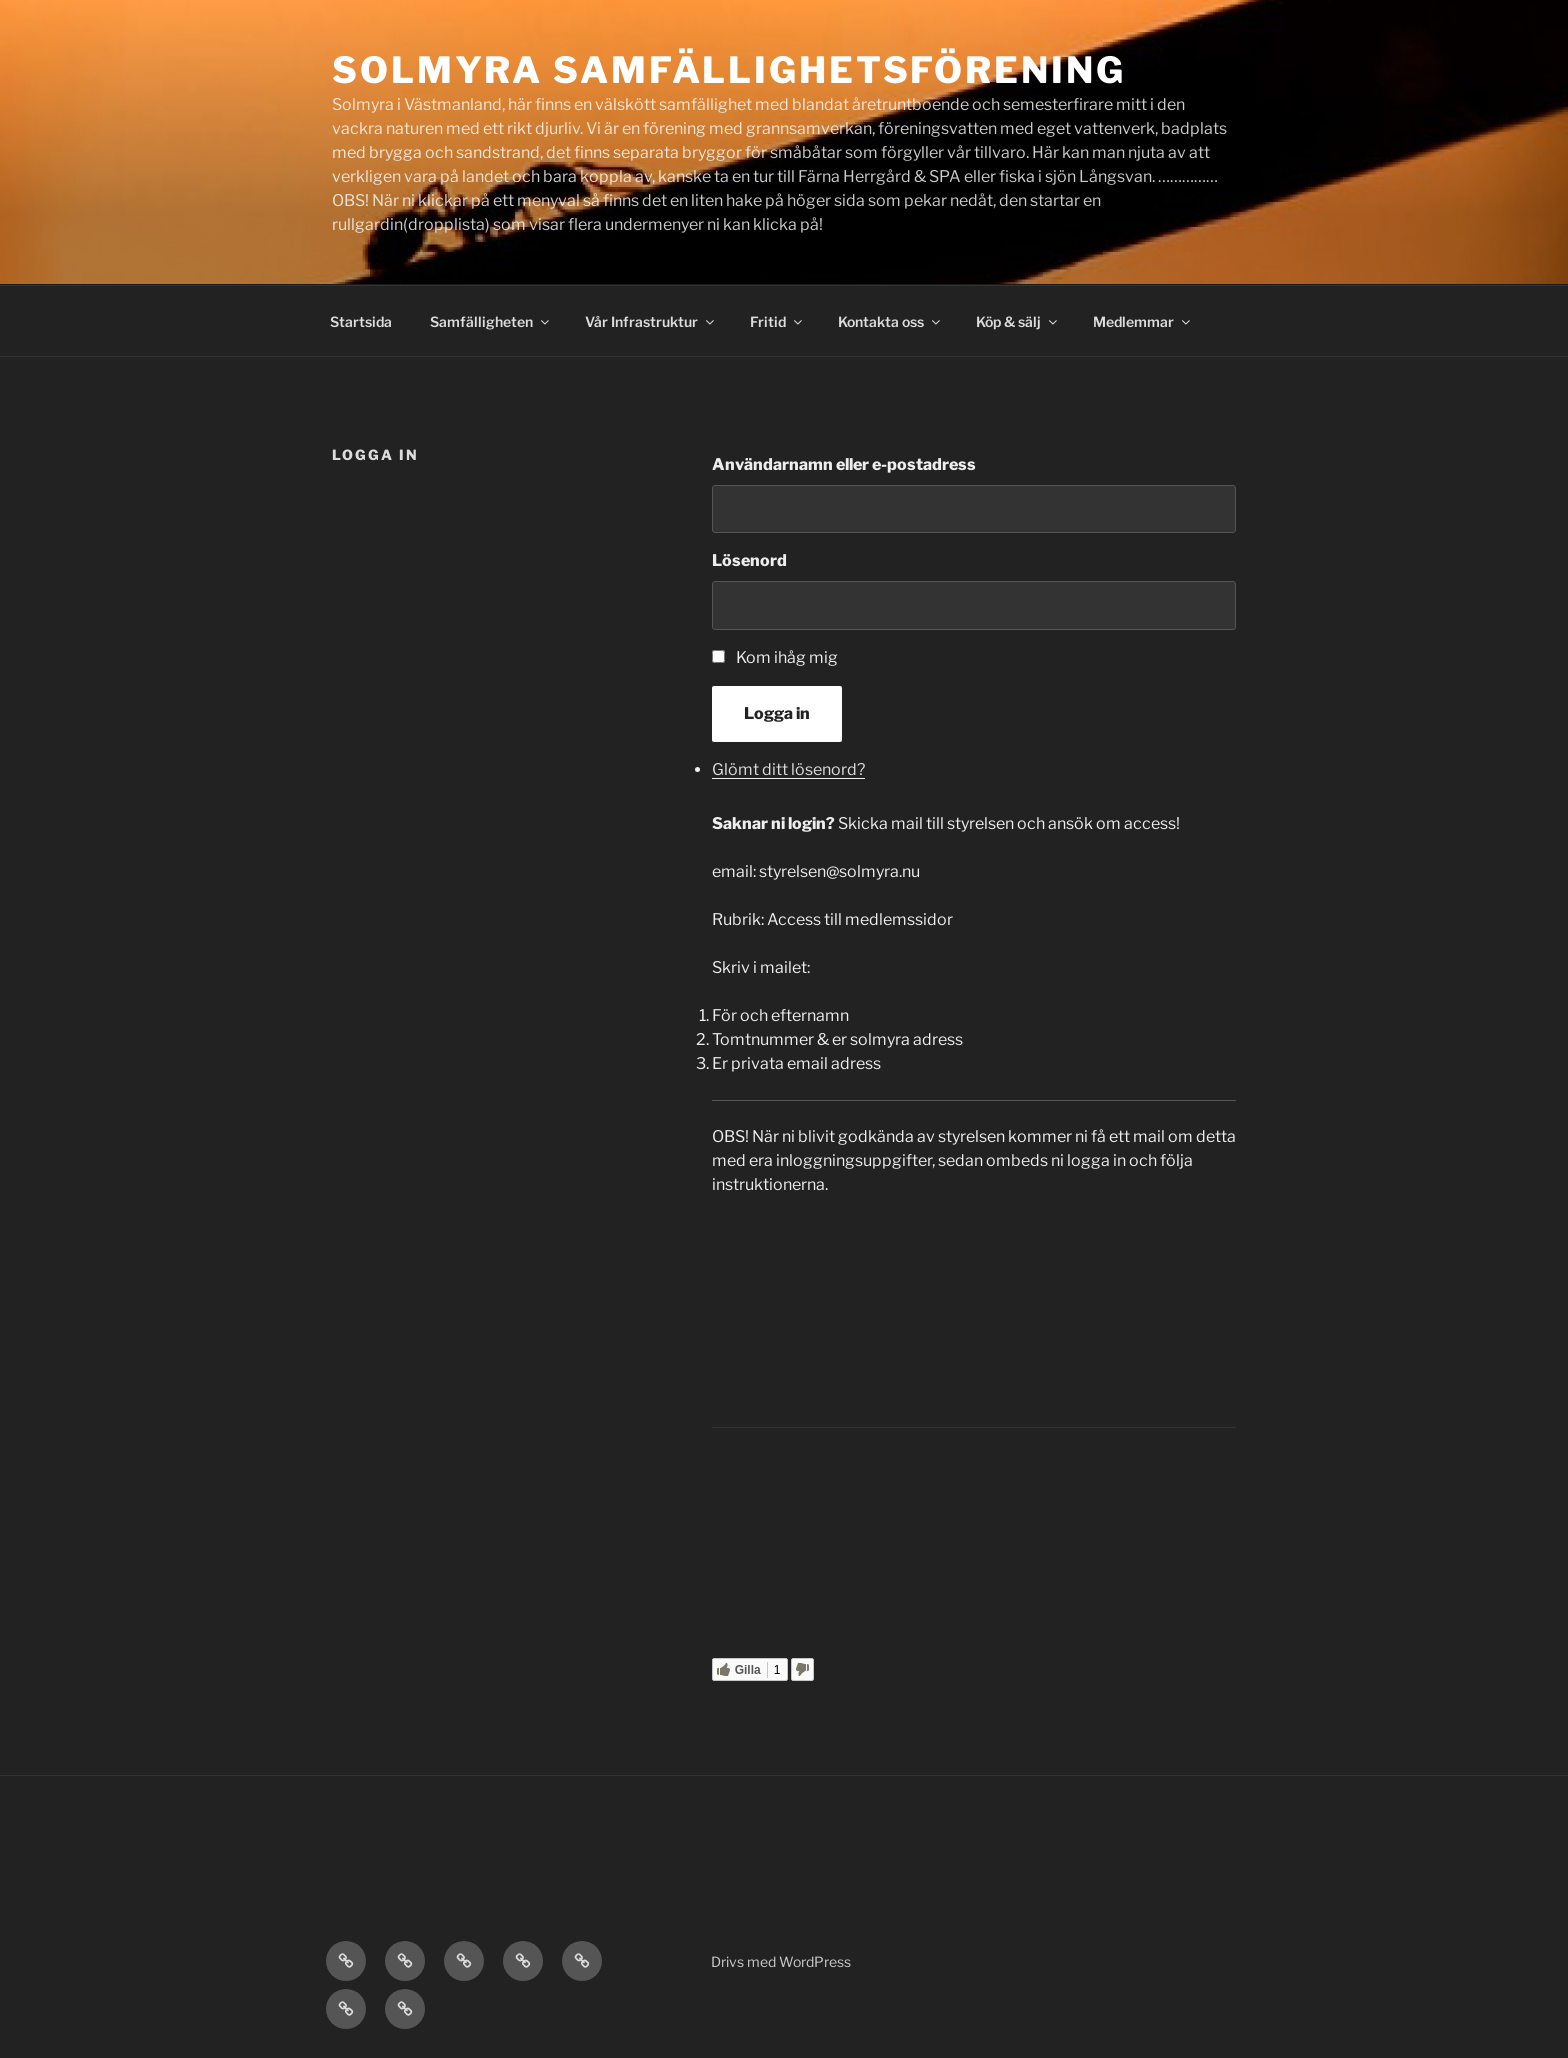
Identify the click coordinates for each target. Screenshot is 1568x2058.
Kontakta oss (890, 321)
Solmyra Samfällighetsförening (729, 70)
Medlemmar (1143, 321)
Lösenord (749, 560)
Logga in (777, 713)
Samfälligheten (491, 321)
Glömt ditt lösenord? (788, 769)
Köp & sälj (1018, 321)
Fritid (777, 321)
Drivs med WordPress (781, 1961)
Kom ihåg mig (787, 657)
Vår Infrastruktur (651, 321)
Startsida (361, 321)
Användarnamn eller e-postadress (844, 464)
